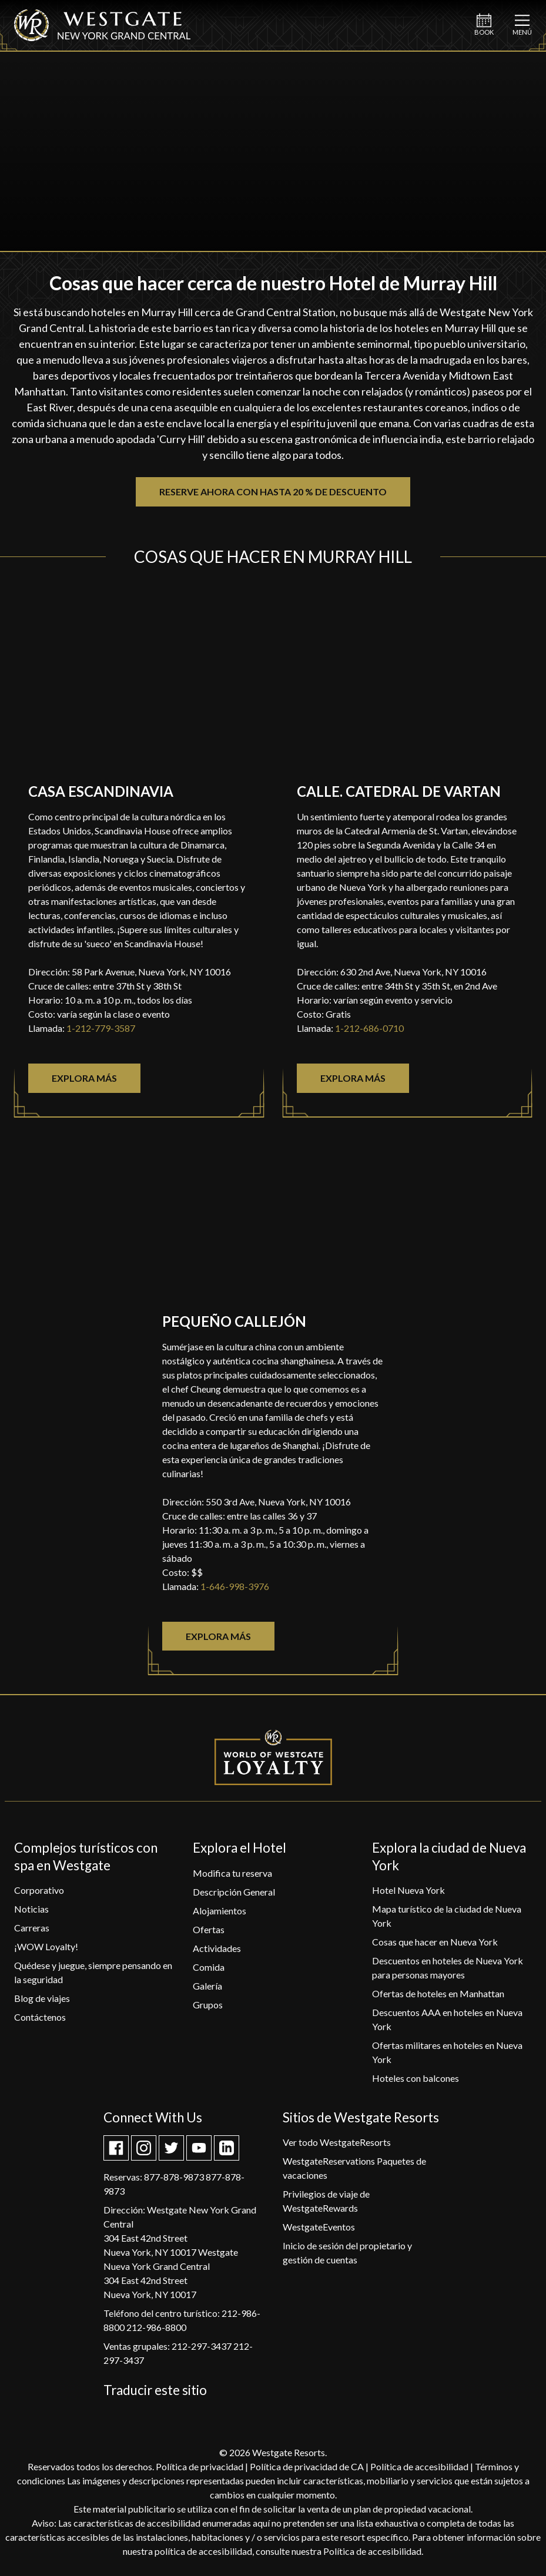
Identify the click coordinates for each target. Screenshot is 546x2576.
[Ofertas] (209, 1929)
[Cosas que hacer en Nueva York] (435, 1941)
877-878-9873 (174, 2176)
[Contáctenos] (40, 2016)
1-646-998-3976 (234, 1586)
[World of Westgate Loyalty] (273, 1757)
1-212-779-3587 (100, 1028)
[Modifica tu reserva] (232, 1873)
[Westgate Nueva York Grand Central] (102, 37)
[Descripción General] (234, 1891)
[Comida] (209, 1967)
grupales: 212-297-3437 (182, 2346)
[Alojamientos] (219, 1910)
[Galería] (207, 1985)
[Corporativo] (39, 1890)
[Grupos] (208, 2004)
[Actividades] (217, 1948)
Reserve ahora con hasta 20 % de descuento (273, 491)
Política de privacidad (199, 2466)
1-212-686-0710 (369, 1028)
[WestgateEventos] (319, 2226)
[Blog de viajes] (42, 1998)
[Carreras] (31, 1927)
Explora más (84, 1078)
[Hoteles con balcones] (415, 2078)
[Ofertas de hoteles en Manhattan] (438, 1993)
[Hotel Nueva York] (408, 1890)
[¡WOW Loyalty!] (46, 1946)
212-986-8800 (156, 2327)
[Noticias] (31, 1908)
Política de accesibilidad (419, 2466)
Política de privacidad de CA (307, 2466)
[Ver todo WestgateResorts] (337, 2142)
